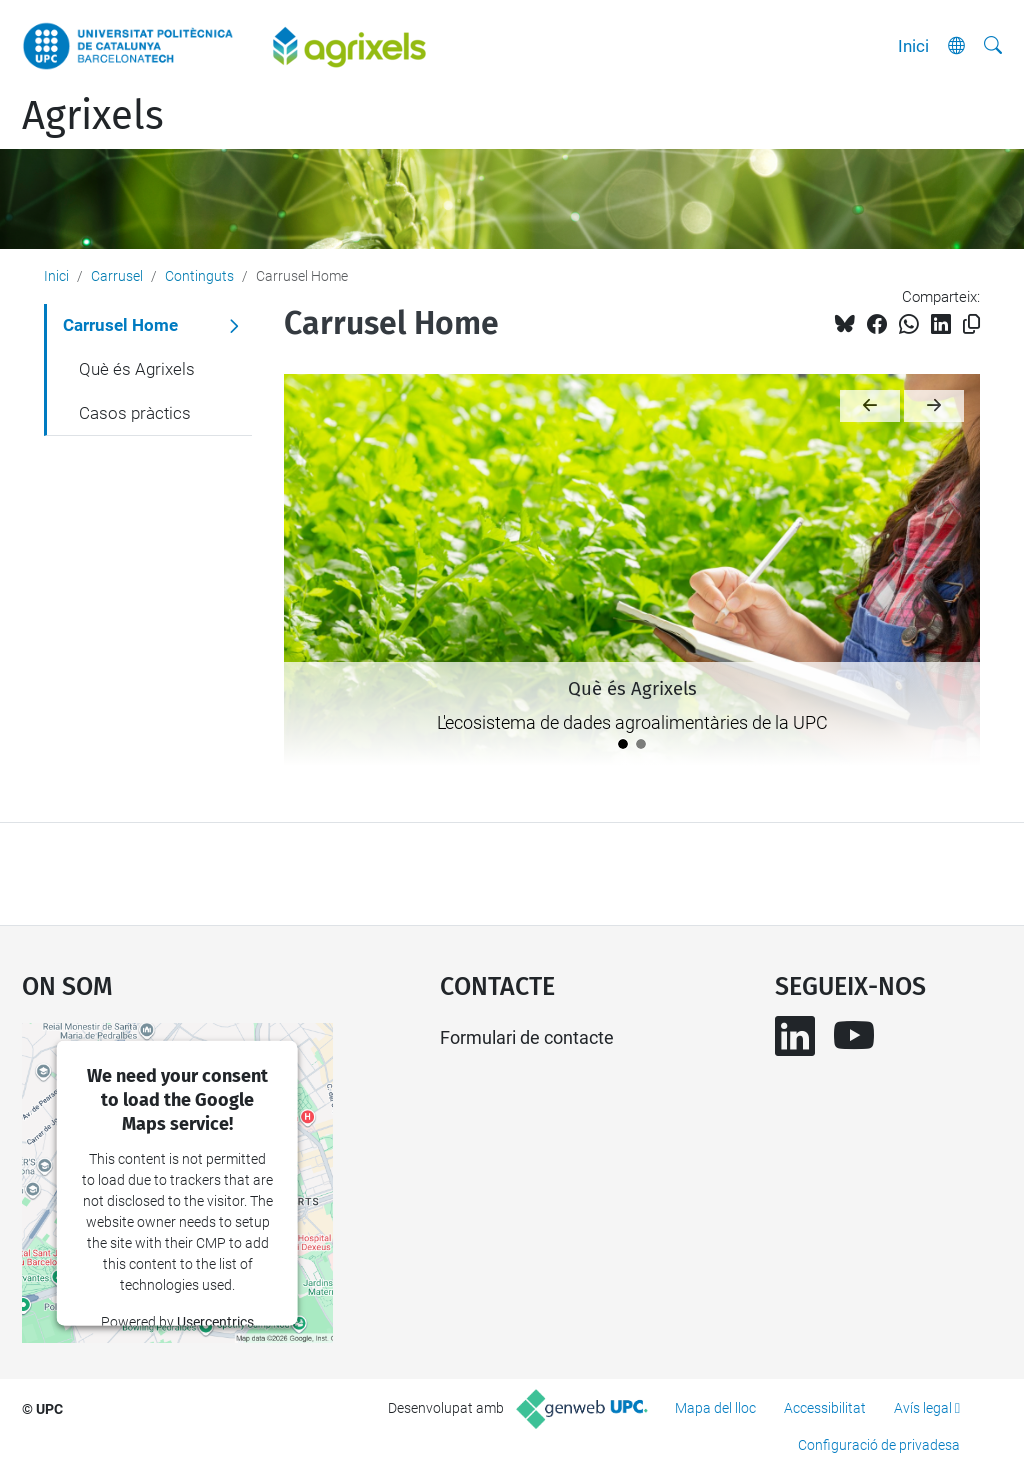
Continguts (199, 276)
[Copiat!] (971, 324)
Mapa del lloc (715, 1408)
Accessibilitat (825, 1408)
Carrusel (117, 276)
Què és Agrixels (137, 369)
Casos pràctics (135, 413)
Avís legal (923, 1408)
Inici (913, 46)
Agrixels (93, 116)
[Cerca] (993, 46)
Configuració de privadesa (879, 1445)
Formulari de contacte (527, 1037)
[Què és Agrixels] (623, 744)
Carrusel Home (120, 325)
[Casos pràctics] (641, 744)
